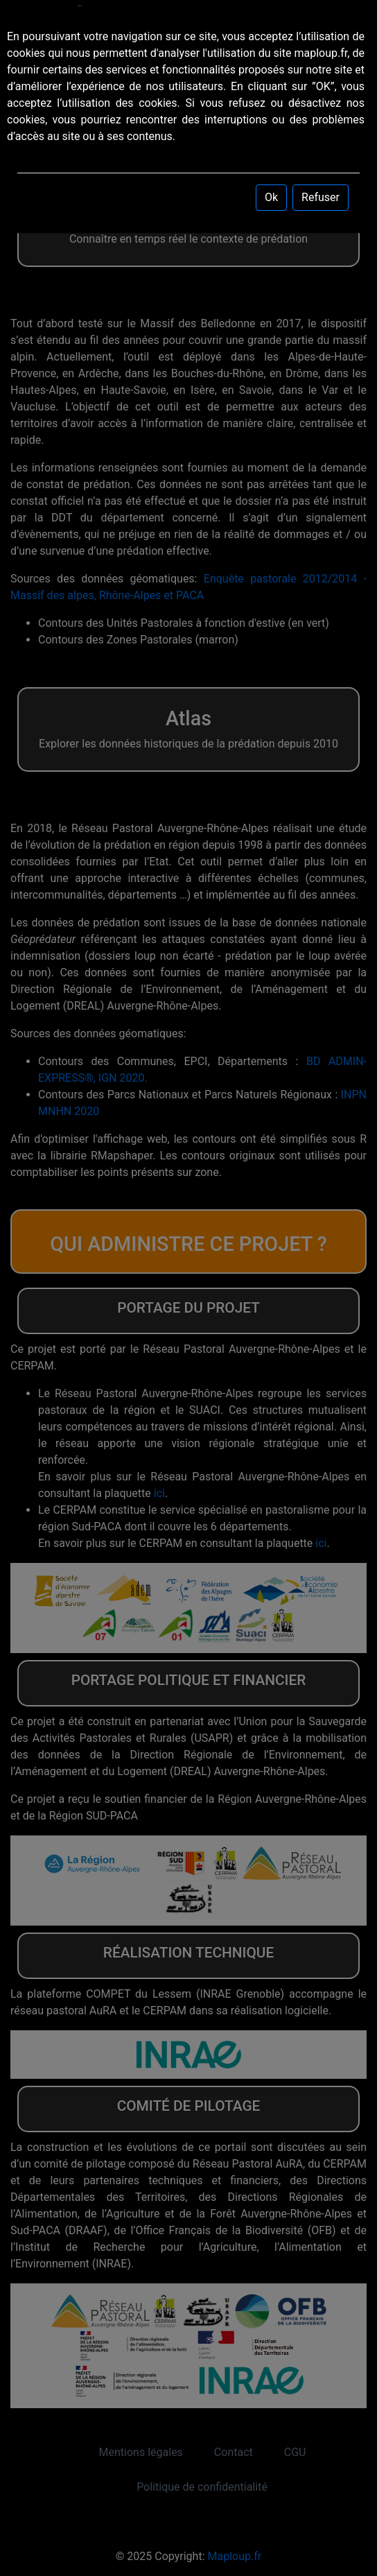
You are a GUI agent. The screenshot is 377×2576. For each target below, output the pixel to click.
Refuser (320, 197)
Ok (271, 197)
